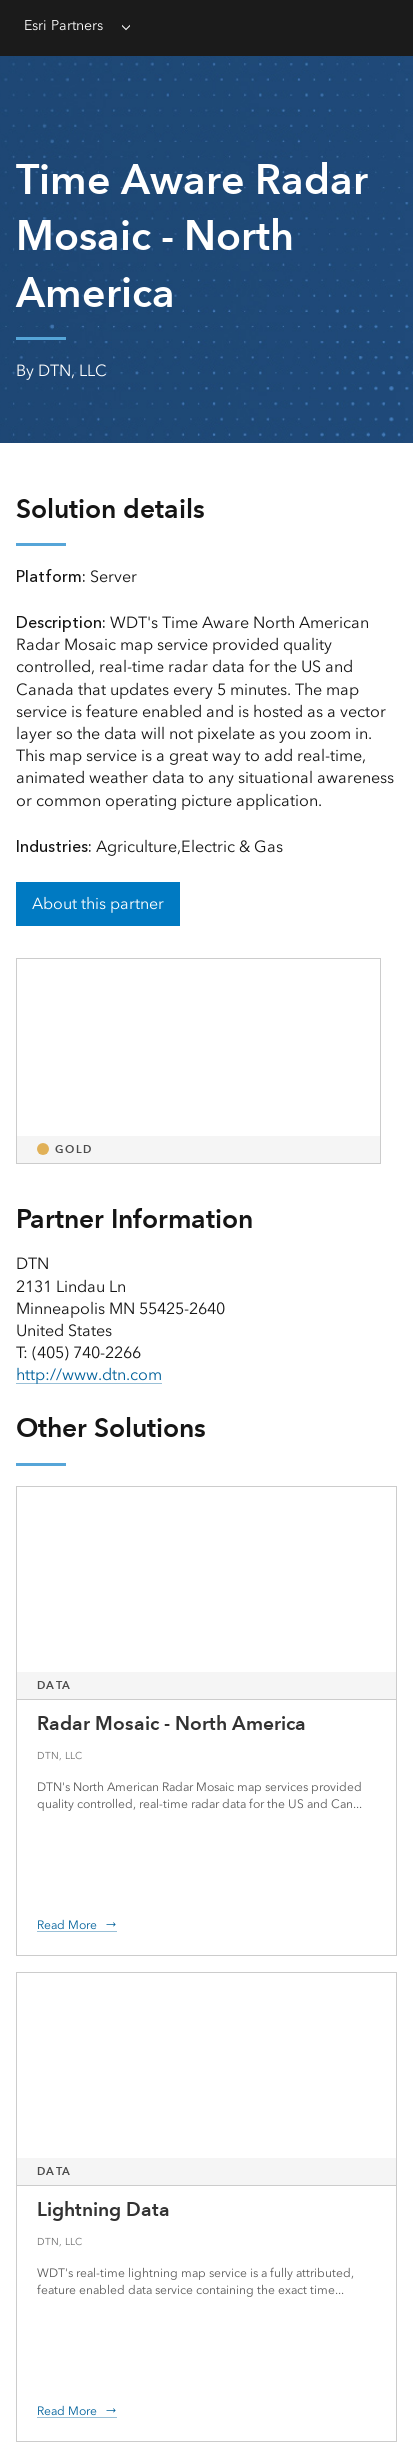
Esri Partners (63, 25)
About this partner (98, 903)
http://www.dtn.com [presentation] (89, 1374)
